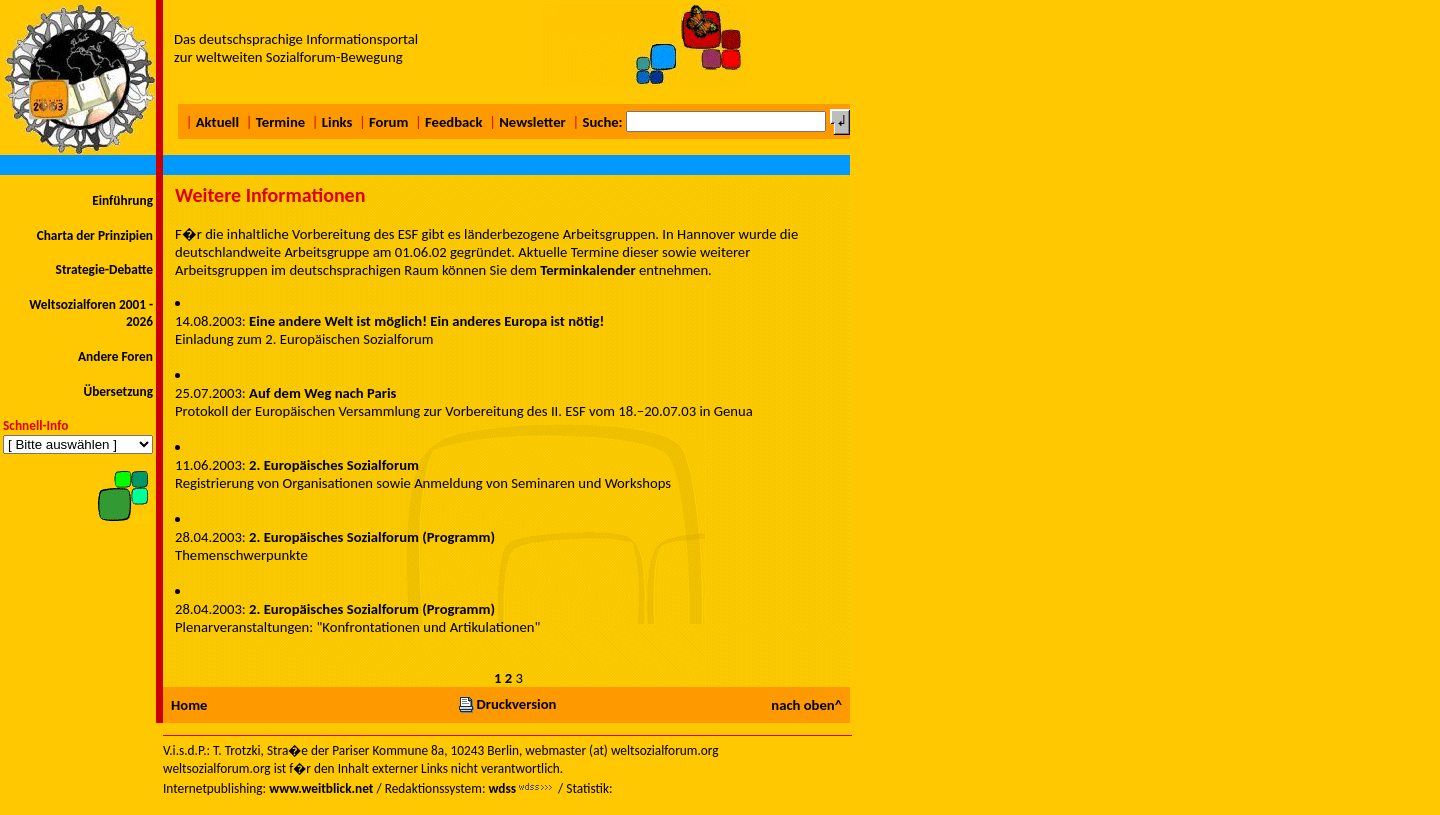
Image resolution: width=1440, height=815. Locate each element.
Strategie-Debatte (104, 269)
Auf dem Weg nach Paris (322, 393)
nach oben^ (806, 705)
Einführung (122, 200)
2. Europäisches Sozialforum (334, 465)
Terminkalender (587, 270)
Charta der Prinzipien (95, 235)
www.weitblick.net (321, 788)
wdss (502, 788)
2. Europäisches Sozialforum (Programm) (372, 537)
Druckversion (507, 704)
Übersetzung (118, 391)
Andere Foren (115, 356)
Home (189, 705)
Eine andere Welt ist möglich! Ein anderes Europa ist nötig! (426, 321)
